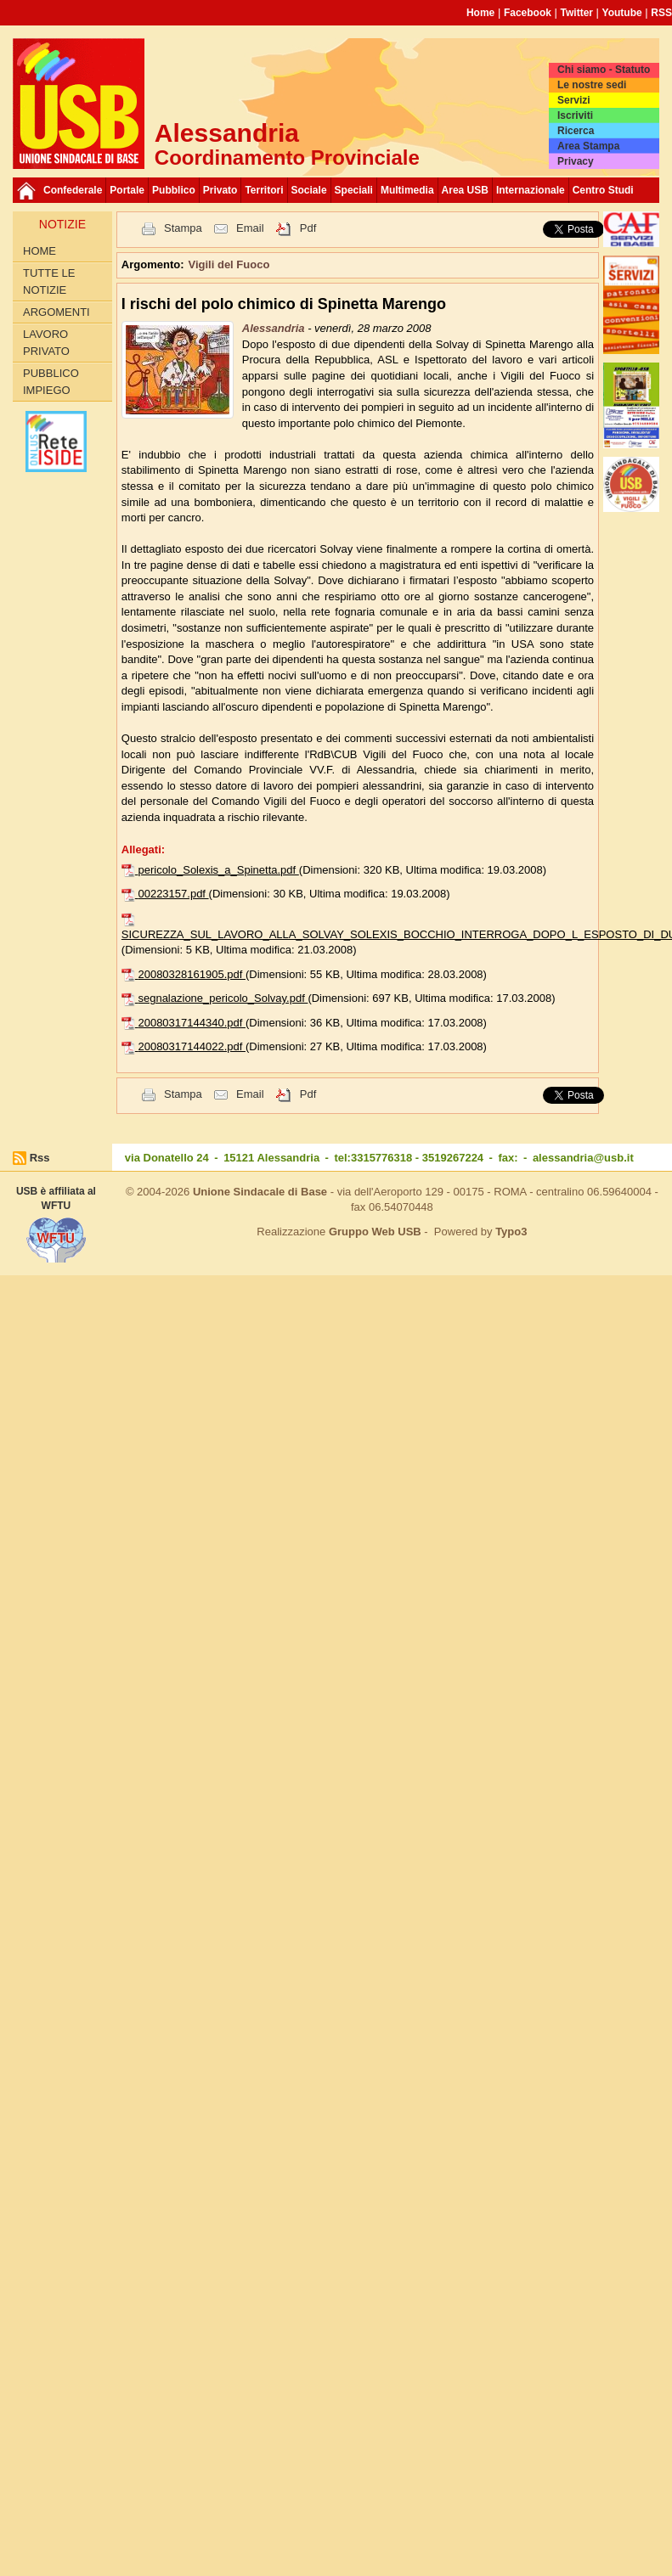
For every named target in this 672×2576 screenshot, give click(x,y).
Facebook (527, 13)
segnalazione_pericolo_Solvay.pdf (223, 998)
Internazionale (530, 190)
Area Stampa (588, 146)
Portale (127, 190)
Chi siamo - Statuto (603, 70)
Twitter (577, 13)
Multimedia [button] (407, 190)
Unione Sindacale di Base (260, 1191)
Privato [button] (220, 190)
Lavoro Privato (46, 342)
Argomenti (56, 312)
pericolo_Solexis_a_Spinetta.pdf (218, 869)
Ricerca (575, 131)
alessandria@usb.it (583, 1157)
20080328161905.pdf (192, 974)
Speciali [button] (354, 190)
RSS (661, 13)
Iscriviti (575, 115)
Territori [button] (264, 190)
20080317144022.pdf (192, 1046)
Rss (40, 1157)
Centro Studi (603, 190)
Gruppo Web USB (375, 1231)
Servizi (573, 100)
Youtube (622, 13)
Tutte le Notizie (49, 281)
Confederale (72, 190)
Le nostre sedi (591, 85)
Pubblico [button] (173, 190)
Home (480, 13)
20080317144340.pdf (192, 1022)
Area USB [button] (465, 190)
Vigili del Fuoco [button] (229, 264)
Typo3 (511, 1231)
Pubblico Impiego (51, 382)
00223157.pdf (173, 893)
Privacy (575, 161)
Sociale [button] (309, 190)
